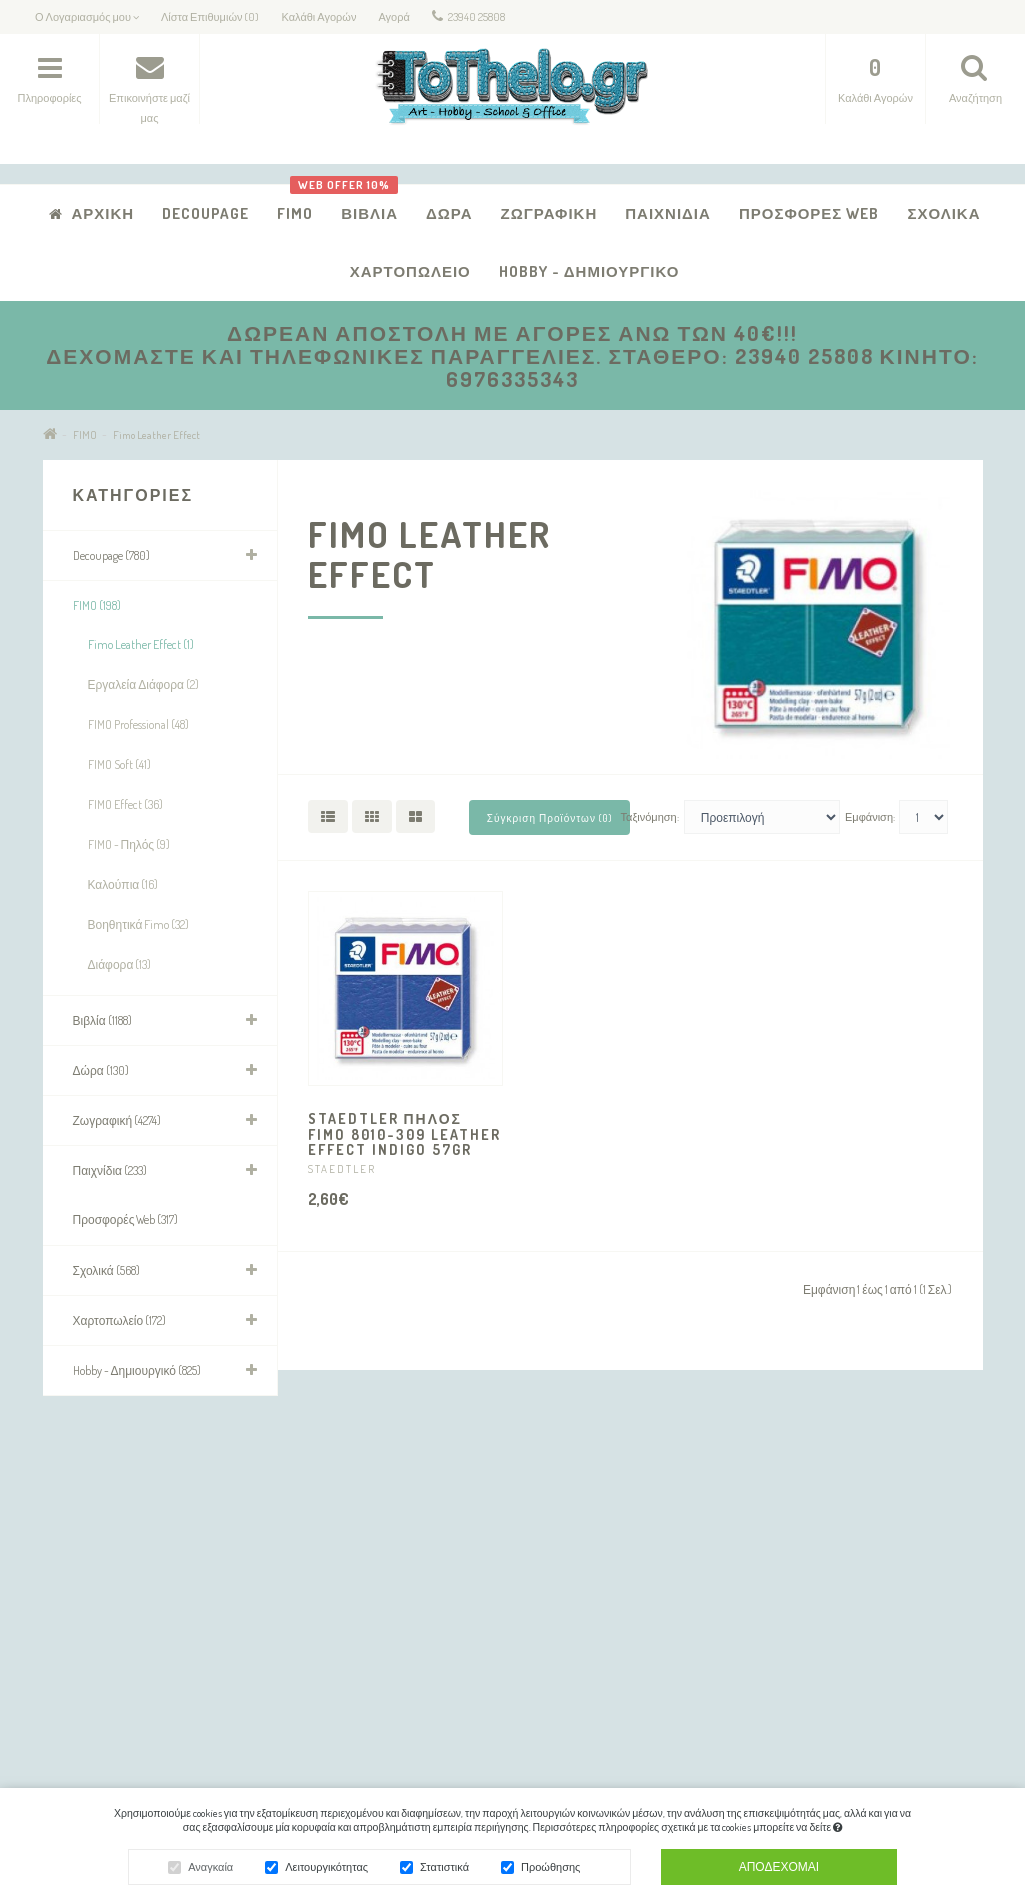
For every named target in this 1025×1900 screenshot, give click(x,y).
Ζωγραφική (549, 213)
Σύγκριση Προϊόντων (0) (549, 818)
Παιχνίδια (668, 213)
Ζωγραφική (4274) (117, 1120)
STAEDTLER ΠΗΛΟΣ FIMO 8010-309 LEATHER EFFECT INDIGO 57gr (404, 1134)
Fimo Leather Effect (156, 435)
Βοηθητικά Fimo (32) (139, 924)
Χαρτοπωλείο (410, 271)
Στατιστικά (444, 1870)
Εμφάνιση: (869, 817)
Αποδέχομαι (779, 1869)
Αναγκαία (210, 1870)
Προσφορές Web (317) (126, 1219)
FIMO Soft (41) (119, 764)
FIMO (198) (97, 605)
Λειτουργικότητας (326, 1870)
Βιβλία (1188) (102, 1020)
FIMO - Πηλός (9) (129, 844)
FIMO (295, 213)
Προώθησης (550, 1870)
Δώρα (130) (101, 1070)
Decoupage (205, 213)
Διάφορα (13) (120, 964)
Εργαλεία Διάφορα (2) (144, 684)
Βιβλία (362, 203)
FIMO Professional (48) (138, 724)
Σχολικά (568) (106, 1270)
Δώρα (449, 213)
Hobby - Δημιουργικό (589, 271)
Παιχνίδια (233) (110, 1170)
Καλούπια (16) (123, 884)
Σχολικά (943, 213)
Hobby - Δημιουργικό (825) (137, 1370)
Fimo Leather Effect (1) (141, 644)
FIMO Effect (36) (125, 804)
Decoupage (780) (111, 555)
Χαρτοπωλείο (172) (120, 1320)
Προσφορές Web (809, 213)
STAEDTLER (342, 1169)
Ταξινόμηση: (650, 817)
